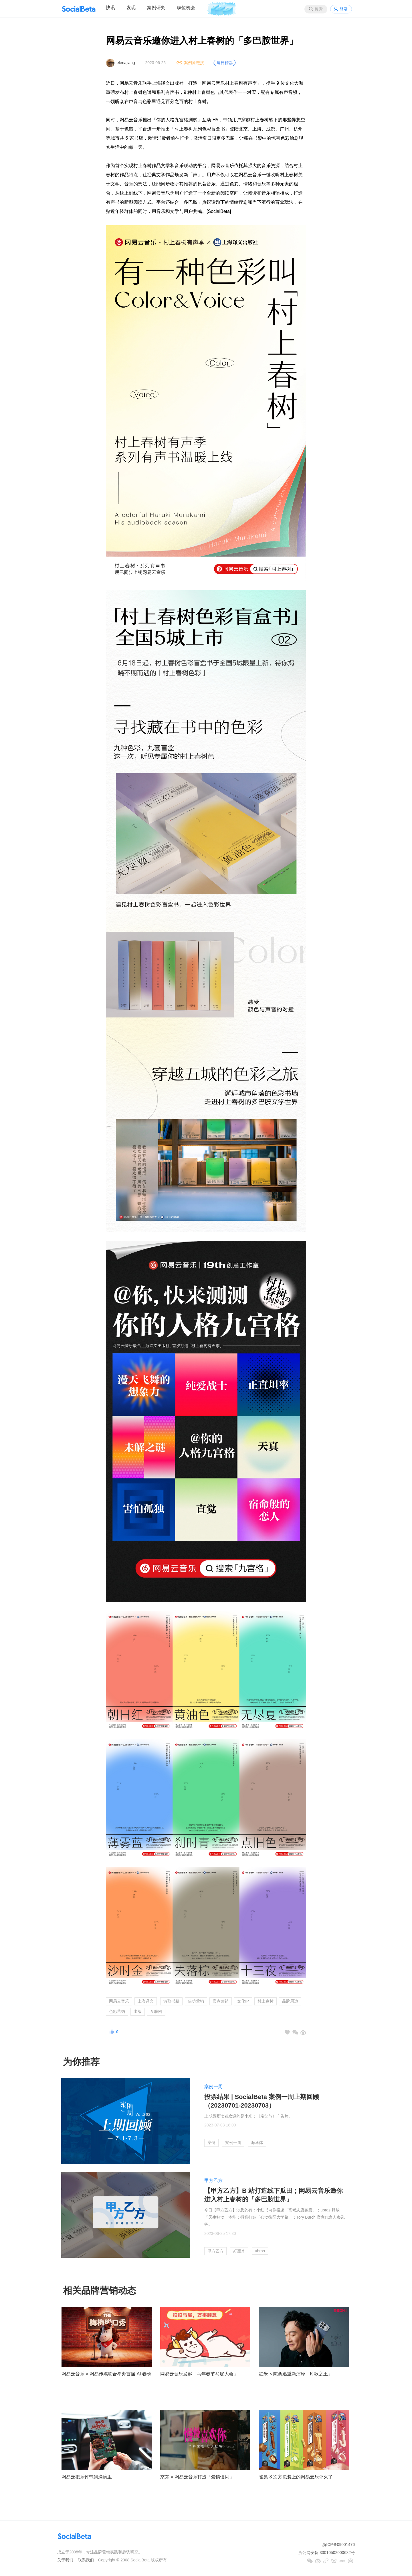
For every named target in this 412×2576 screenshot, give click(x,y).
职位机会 (186, 7)
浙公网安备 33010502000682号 (326, 2552)
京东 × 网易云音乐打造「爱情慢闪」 (197, 2476)
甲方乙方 (213, 2180)
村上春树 (266, 2001)
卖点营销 (221, 2001)
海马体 (257, 2142)
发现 (131, 7)
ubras (260, 2251)
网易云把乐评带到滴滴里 (87, 2476)
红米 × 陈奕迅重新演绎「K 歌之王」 (295, 2373)
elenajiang (126, 62)
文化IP (243, 2001)
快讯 (110, 7)
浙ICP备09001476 (338, 2544)
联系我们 (86, 2560)
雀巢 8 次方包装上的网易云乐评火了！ (298, 2476)
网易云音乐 (119, 2001)
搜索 (319, 9)
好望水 (239, 2251)
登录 (344, 9)
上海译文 (146, 2001)
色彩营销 (117, 2011)
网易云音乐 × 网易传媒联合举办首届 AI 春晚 (106, 2373)
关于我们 (65, 2560)
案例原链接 (194, 62)
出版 (138, 2011)
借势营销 (196, 2001)
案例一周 (213, 2086)
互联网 (156, 2011)
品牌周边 (290, 2001)
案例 (211, 2142)
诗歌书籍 (171, 2001)
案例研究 (156, 7)
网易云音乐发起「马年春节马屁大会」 (199, 2373)
